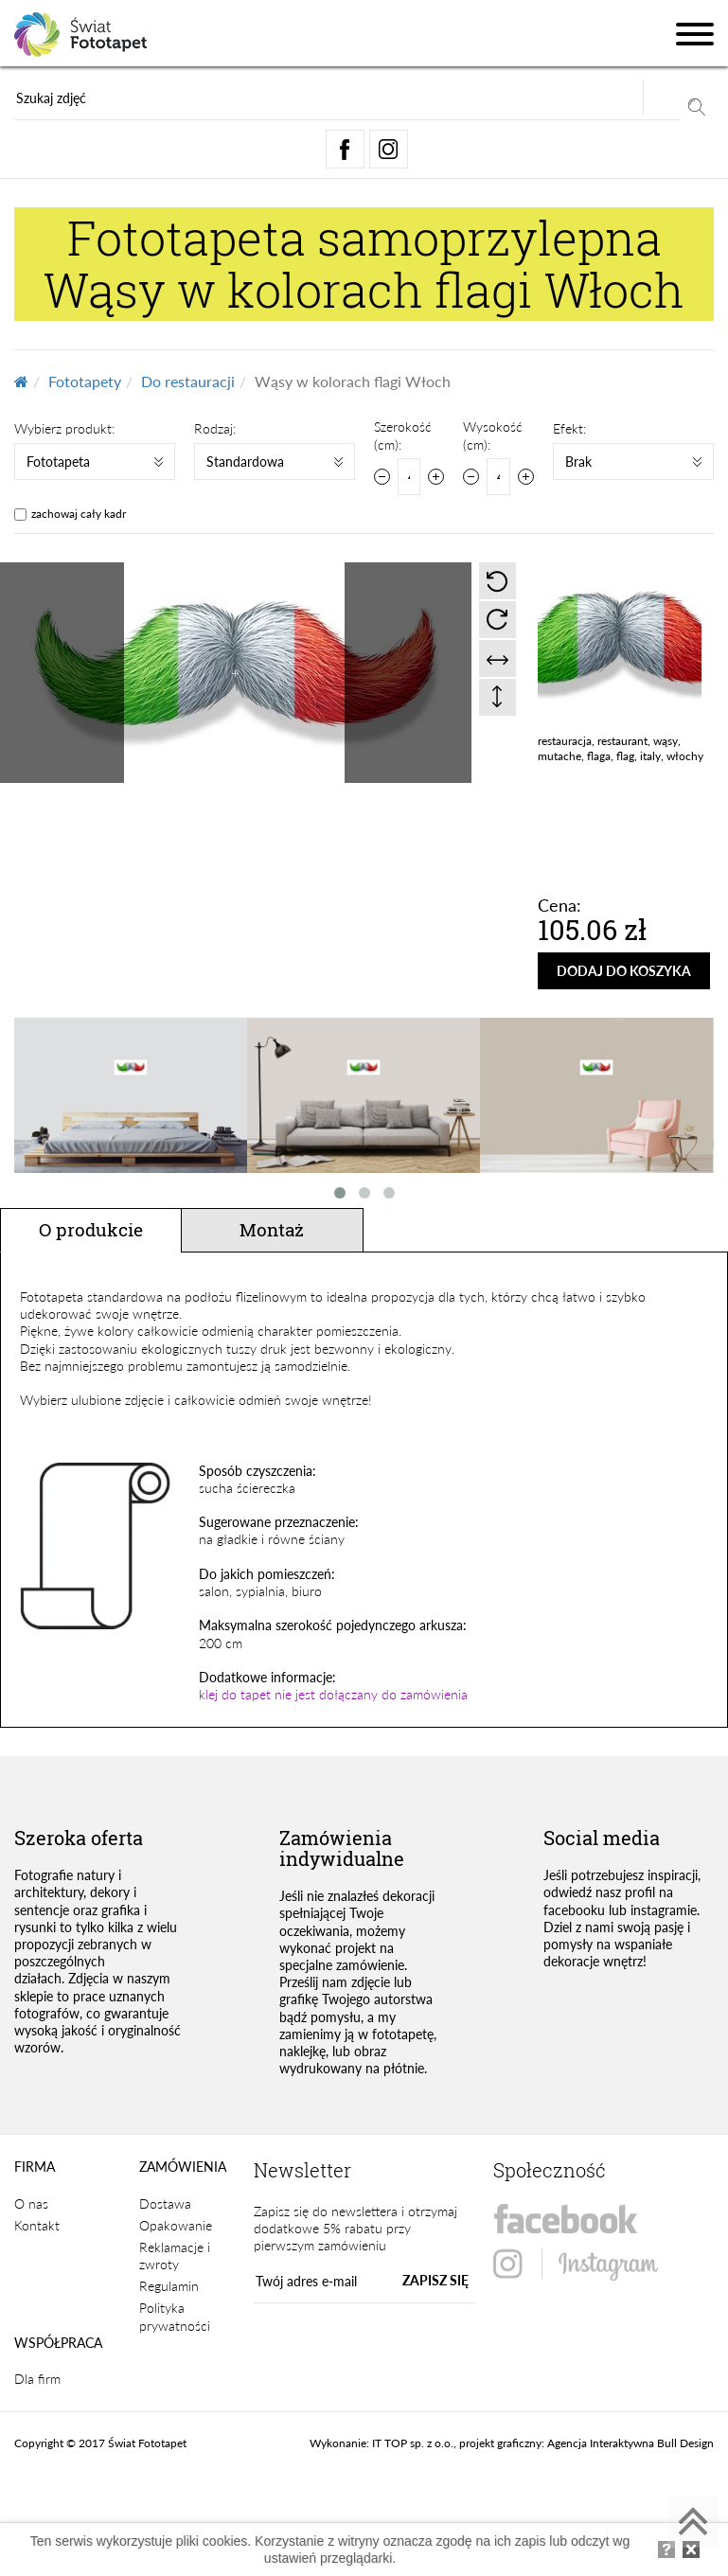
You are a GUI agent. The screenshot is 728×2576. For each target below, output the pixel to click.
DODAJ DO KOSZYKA (624, 971)
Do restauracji (188, 381)
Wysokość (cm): (493, 435)
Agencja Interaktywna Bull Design (630, 2443)
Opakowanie (175, 2225)
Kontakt (37, 2225)
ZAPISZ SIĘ (435, 2280)
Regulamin (169, 2286)
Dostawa (165, 2203)
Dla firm (37, 2379)
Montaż (272, 1229)
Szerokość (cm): (403, 435)
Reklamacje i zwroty (174, 2255)
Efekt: (569, 428)
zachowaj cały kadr (78, 513)
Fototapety (84, 381)
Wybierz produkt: (64, 428)
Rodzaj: (215, 428)
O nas (31, 2203)
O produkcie (91, 1229)
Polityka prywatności (174, 2316)
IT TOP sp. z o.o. (412, 2443)
